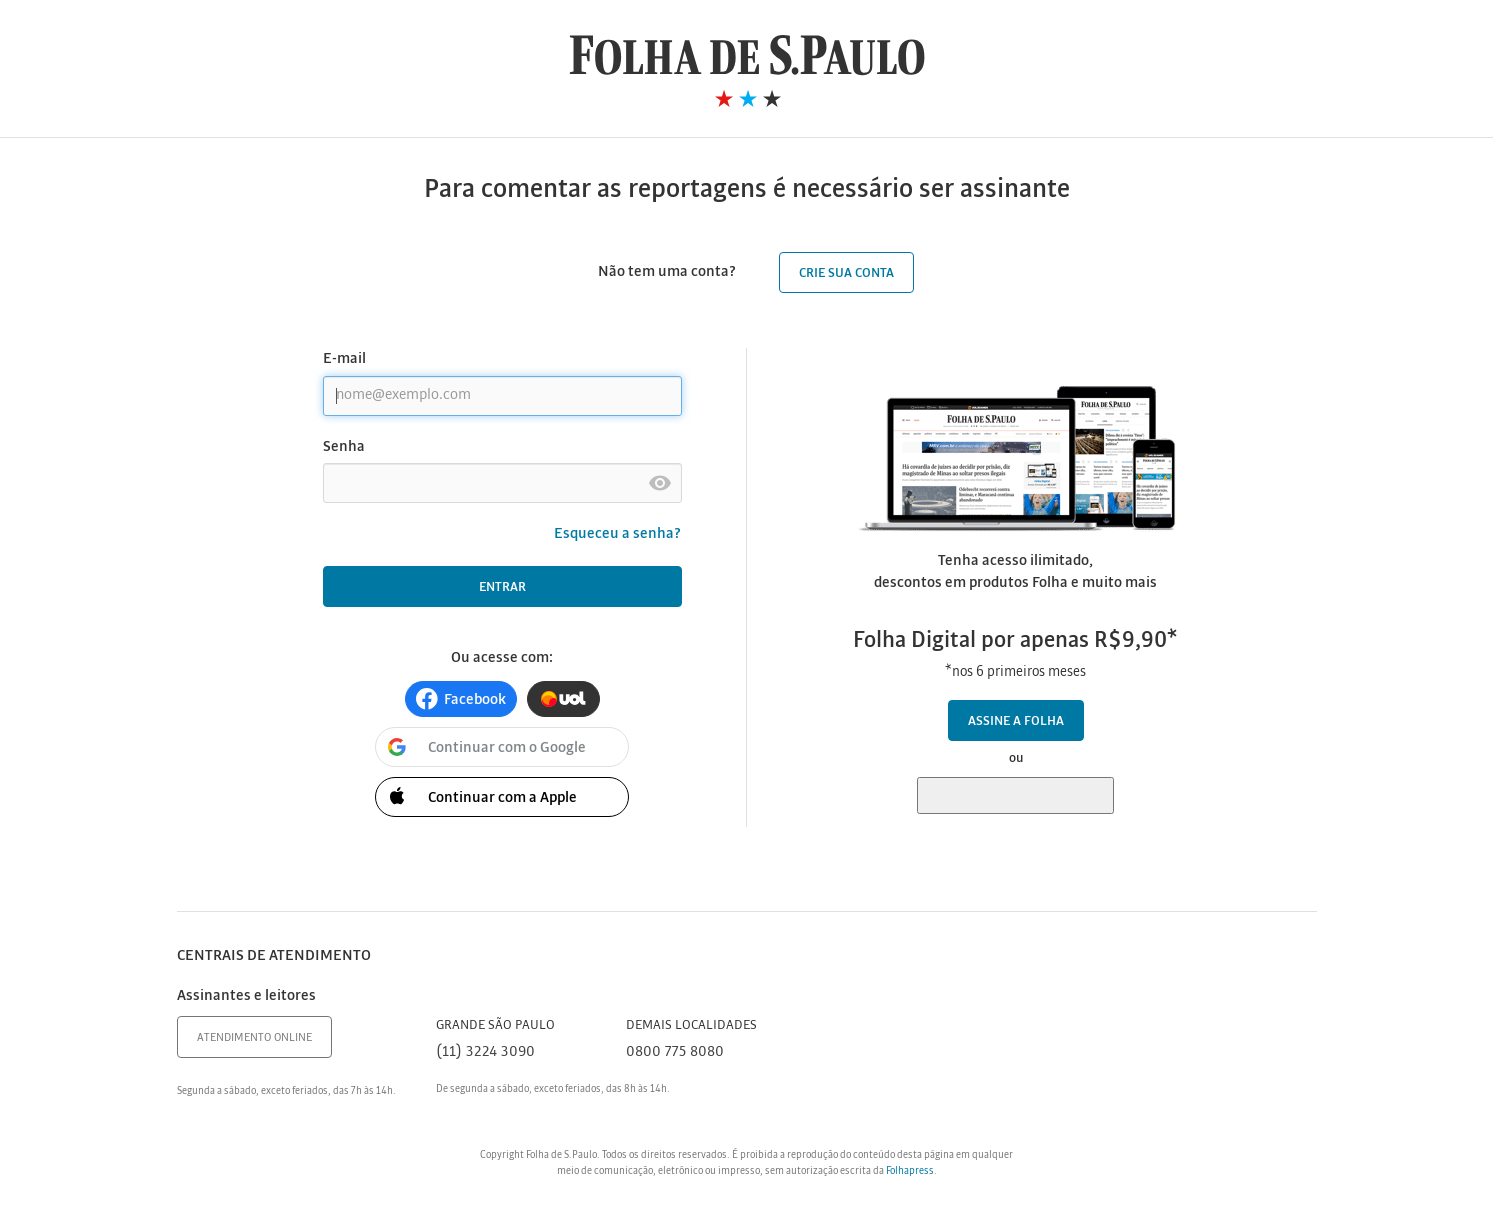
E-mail (344, 359)
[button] (461, 699)
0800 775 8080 (675, 1052)
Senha (344, 447)
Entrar (502, 587)
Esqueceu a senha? (618, 534)
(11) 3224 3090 (485, 1052)
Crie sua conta (846, 273)
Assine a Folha (1016, 721)
